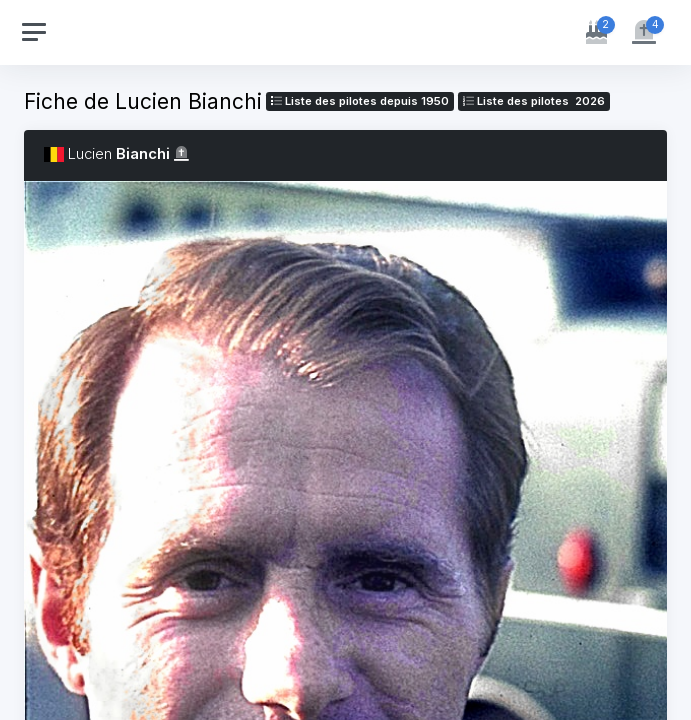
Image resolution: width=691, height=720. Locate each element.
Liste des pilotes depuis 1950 (360, 101)
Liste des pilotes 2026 (534, 101)
